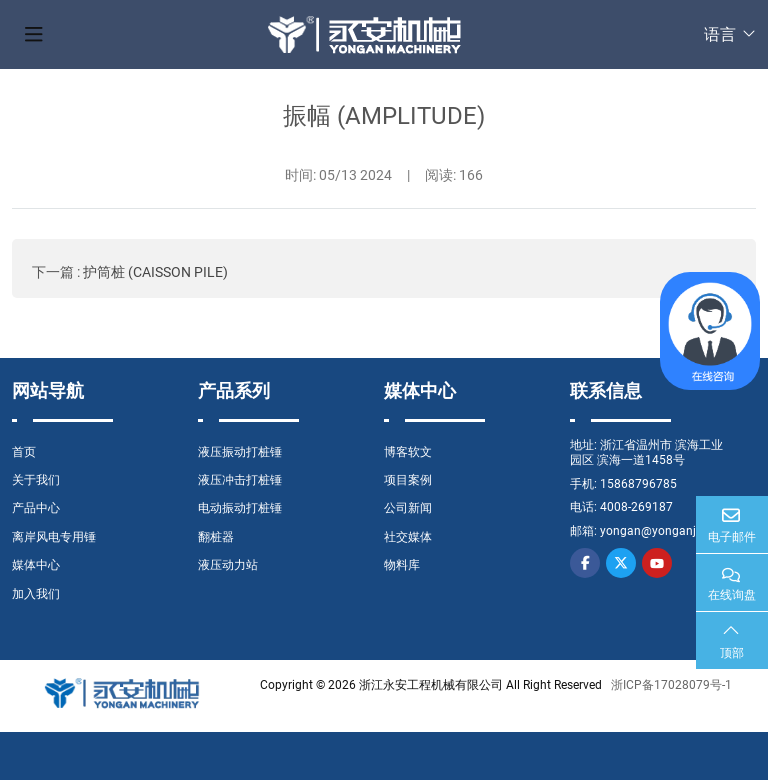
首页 (24, 452)
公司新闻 (408, 508)
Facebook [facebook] (585, 563)
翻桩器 (216, 537)
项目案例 (408, 480)
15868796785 (638, 484)
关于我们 (36, 480)
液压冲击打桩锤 (240, 480)
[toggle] (34, 35)
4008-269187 (636, 507)
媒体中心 (36, 565)
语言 (720, 34)
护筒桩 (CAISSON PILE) (155, 272)
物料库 (402, 565)
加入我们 (36, 594)
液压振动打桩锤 (240, 452)
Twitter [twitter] (621, 563)
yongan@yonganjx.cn (659, 531)
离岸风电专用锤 (54, 537)
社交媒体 (408, 537)
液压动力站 (228, 565)
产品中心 (36, 508)
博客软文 (408, 452)
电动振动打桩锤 (240, 508)
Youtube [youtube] (657, 563)
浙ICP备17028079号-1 (671, 685)
